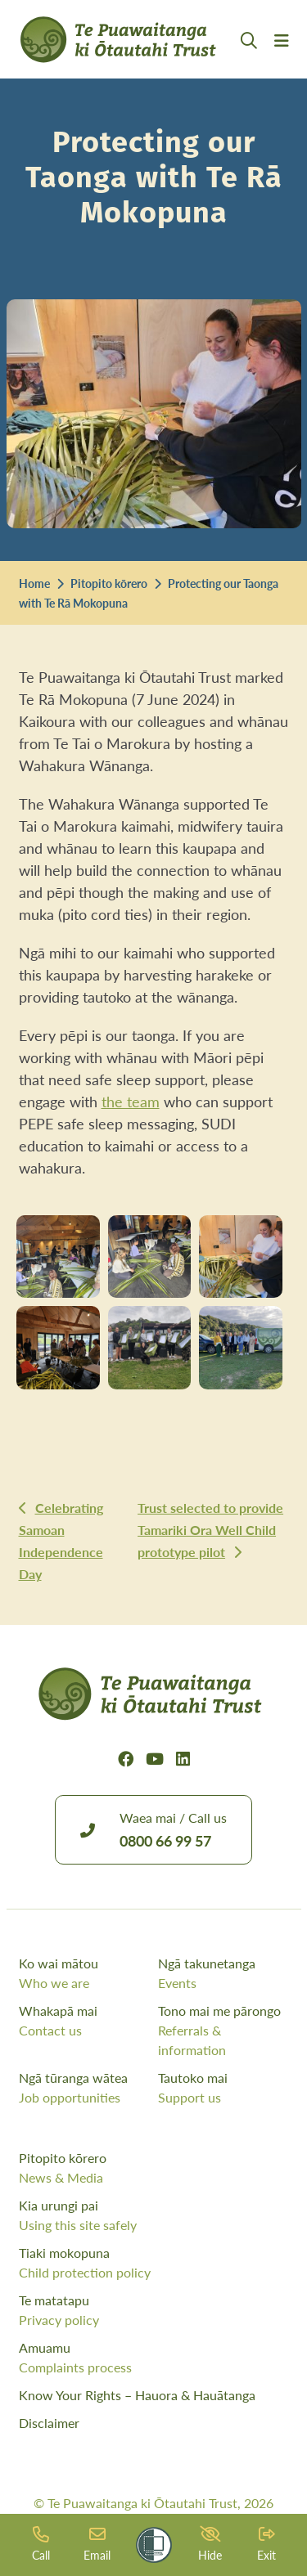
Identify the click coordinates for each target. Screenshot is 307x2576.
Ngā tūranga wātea (84, 2087)
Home (34, 583)
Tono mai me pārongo (223, 2030)
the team (131, 1101)
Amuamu (154, 2357)
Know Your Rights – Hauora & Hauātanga (137, 2394)
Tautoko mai (223, 2087)
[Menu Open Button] (281, 60)
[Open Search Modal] (249, 60)
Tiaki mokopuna (154, 2262)
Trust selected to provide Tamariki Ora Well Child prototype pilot (210, 1529)
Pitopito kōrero (108, 583)
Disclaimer (49, 2422)
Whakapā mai (84, 2020)
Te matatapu (154, 2310)
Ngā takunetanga (223, 1973)
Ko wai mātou (84, 1973)
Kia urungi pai (154, 2215)
